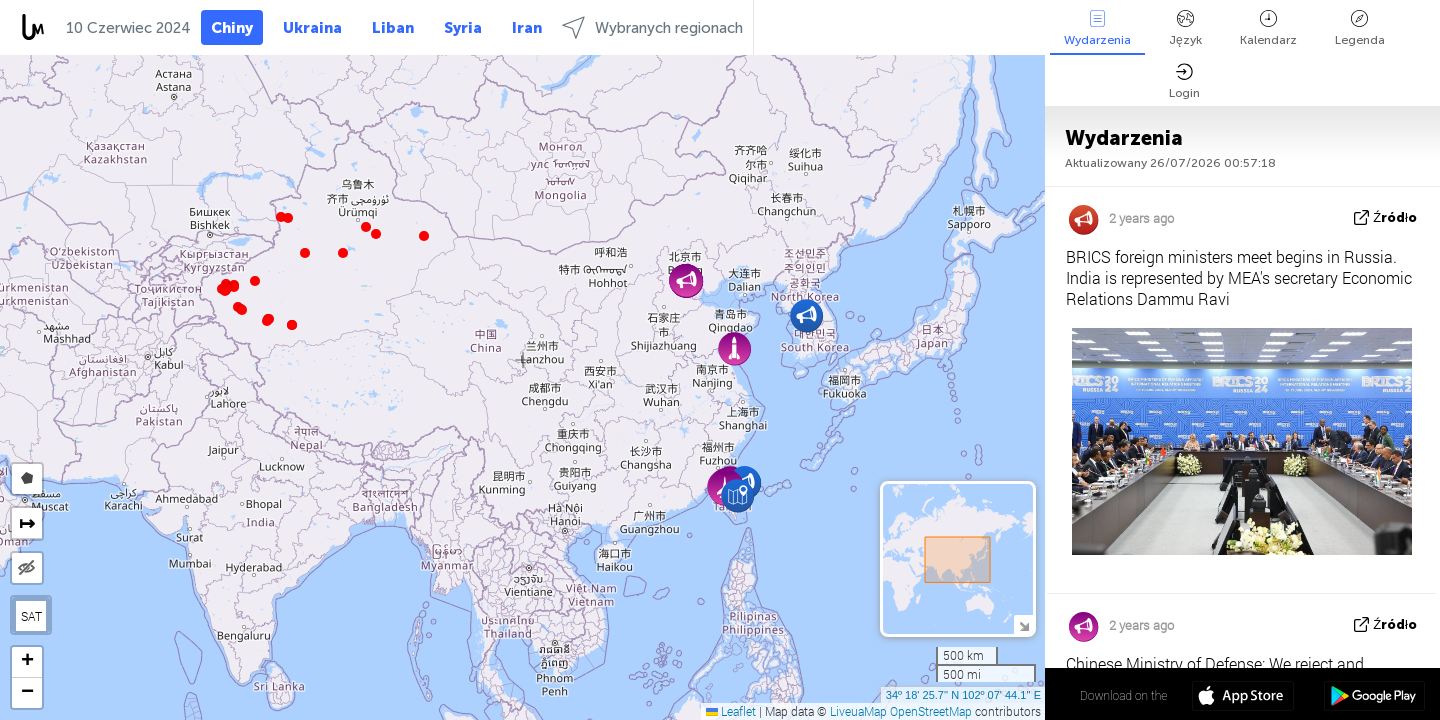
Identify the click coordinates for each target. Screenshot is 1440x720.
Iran (527, 28)
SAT (31, 616)
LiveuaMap (858, 711)
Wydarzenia (1097, 28)
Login (1184, 81)
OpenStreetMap (931, 711)
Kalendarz (1268, 28)
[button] (267, 321)
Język (1185, 28)
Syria (463, 28)
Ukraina (312, 28)
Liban (393, 28)
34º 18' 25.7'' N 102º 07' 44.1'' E (963, 695)
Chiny (232, 28)
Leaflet (731, 711)
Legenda (1360, 28)
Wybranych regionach (652, 27)
